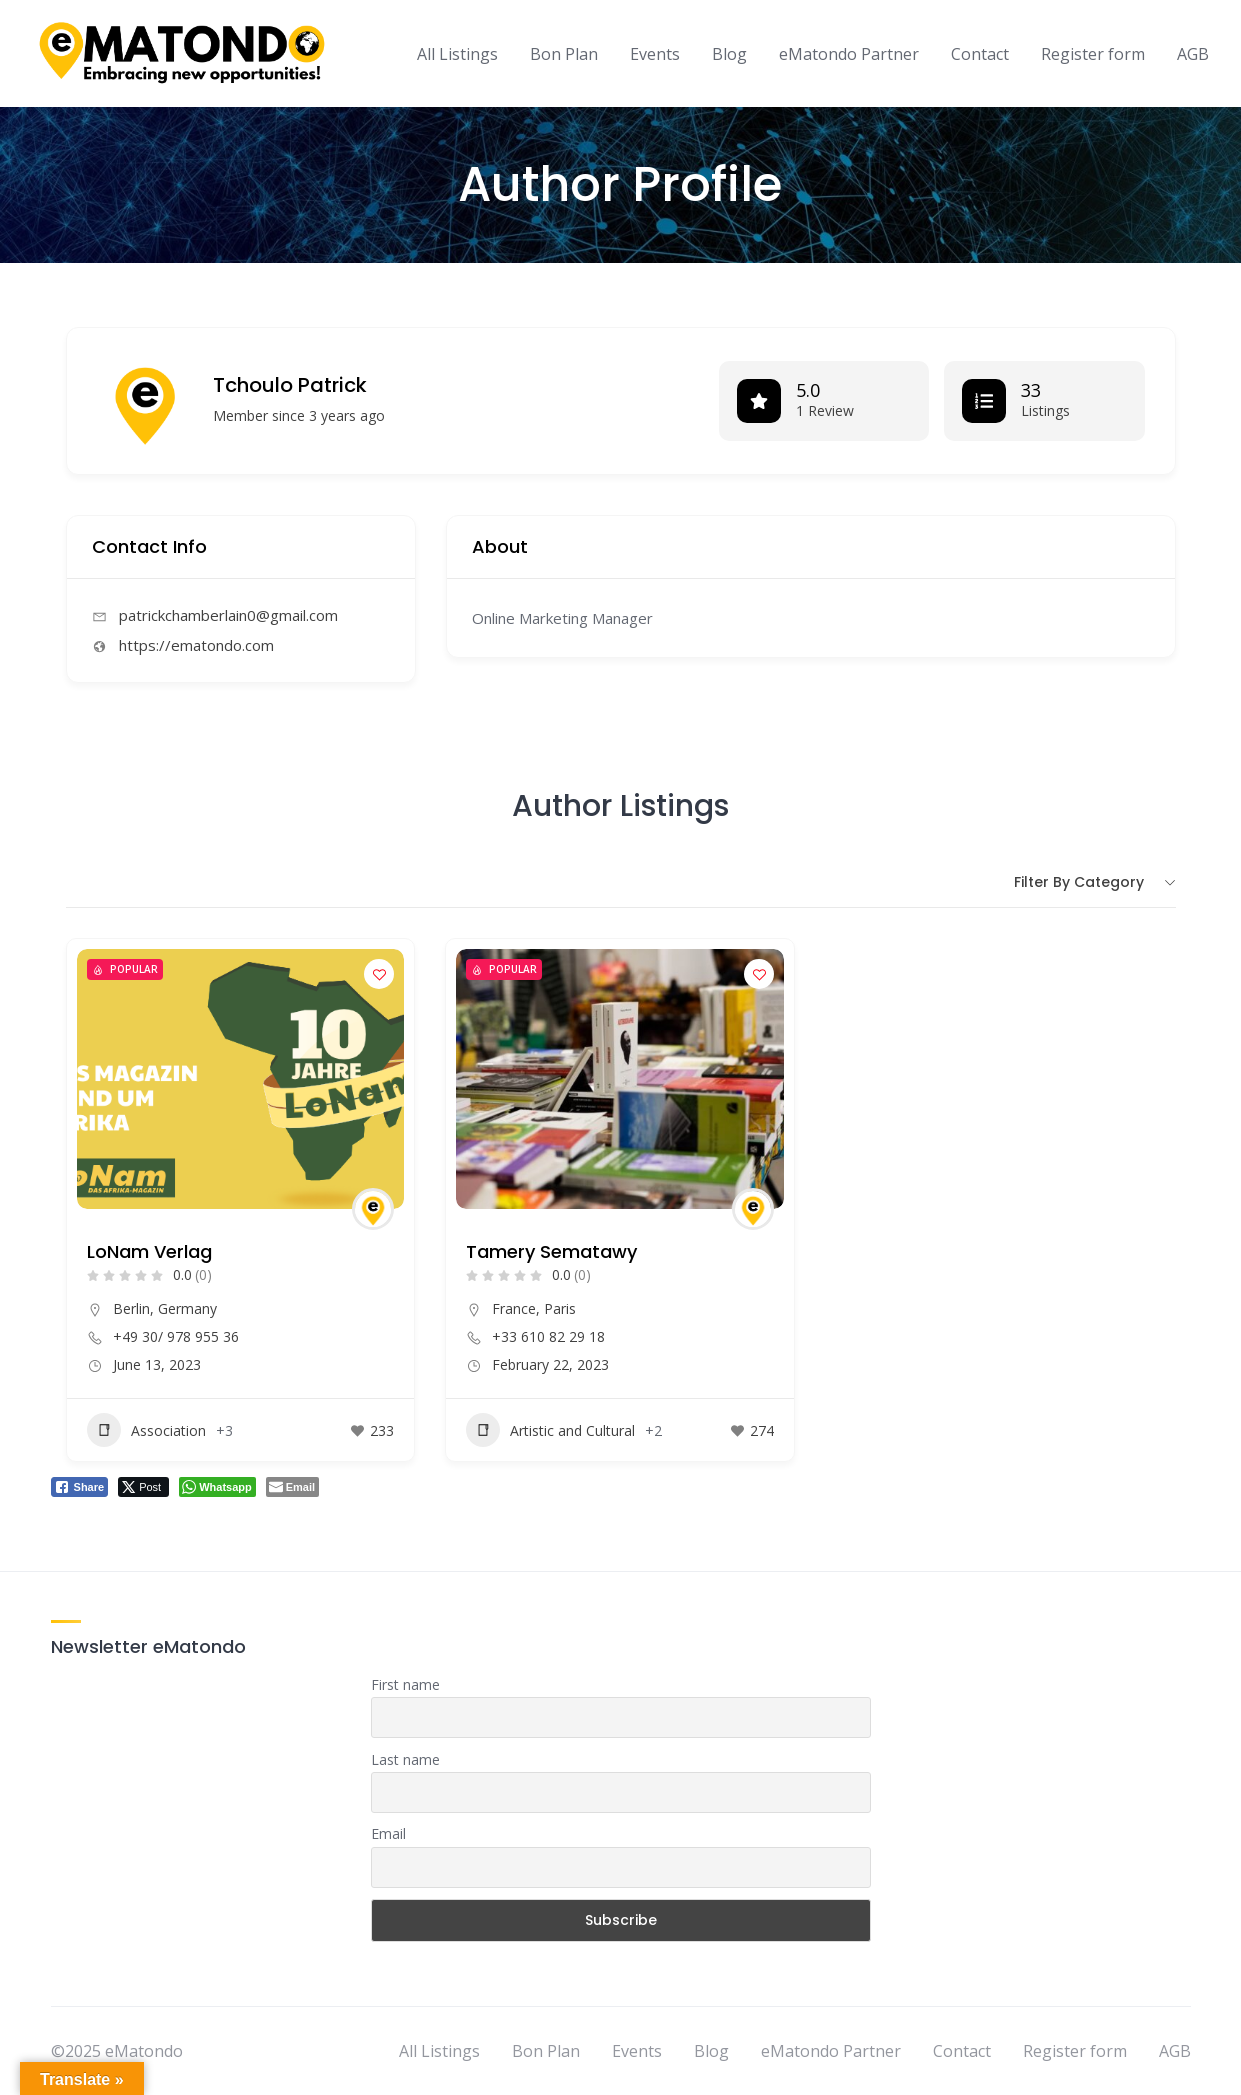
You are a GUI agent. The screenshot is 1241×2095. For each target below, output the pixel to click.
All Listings (457, 54)
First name (405, 1684)
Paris (560, 1308)
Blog (729, 54)
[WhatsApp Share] (217, 1487)
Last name (405, 1759)
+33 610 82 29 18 (548, 1337)
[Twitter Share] (143, 1487)
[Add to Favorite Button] (379, 974)
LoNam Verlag (149, 1251)
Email (388, 1833)
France (514, 1308)
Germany (187, 1308)
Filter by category (1079, 882)
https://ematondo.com (196, 645)
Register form (1093, 54)
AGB (1193, 54)
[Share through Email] (292, 1487)
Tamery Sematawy (551, 1251)
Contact (980, 54)
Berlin (131, 1308)
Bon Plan (564, 54)
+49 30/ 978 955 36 (176, 1337)
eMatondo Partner (849, 54)
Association (146, 1430)
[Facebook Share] (80, 1487)
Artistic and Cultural (550, 1430)
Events (655, 54)
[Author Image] (373, 1209)
